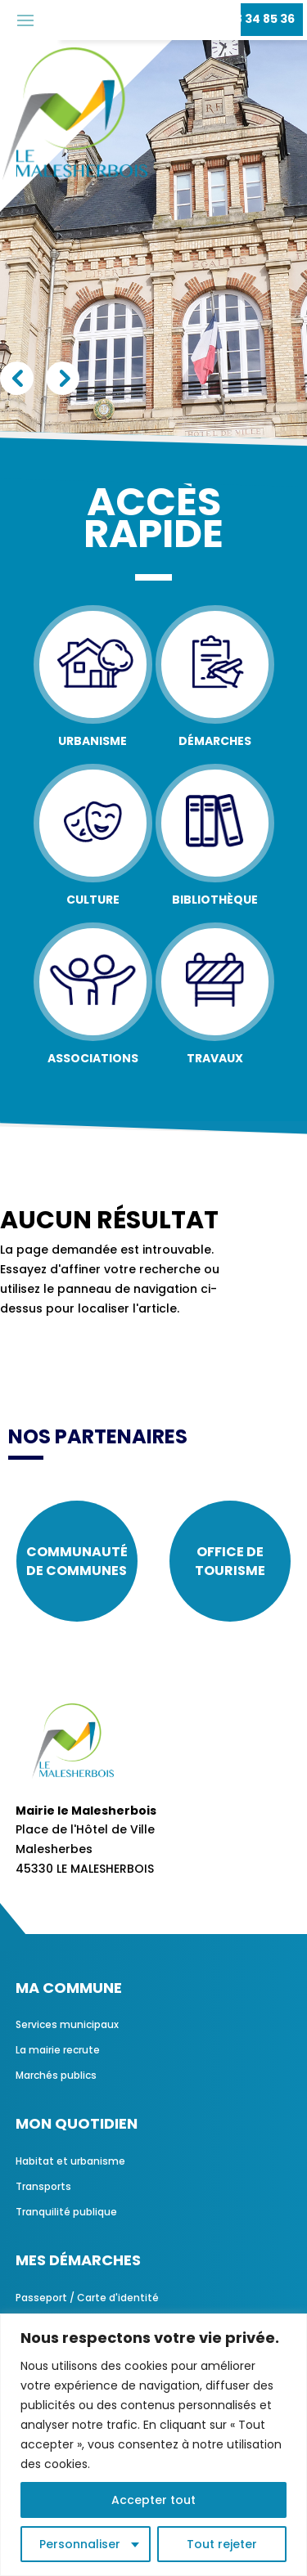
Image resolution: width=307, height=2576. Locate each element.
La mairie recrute (58, 2050)
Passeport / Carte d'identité (87, 2297)
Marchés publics (56, 2075)
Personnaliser (79, 2544)
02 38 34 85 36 (252, 19)
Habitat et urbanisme (70, 2161)
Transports (43, 2186)
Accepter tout (153, 2500)
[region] (153, 2444)
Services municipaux (67, 2024)
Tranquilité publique (66, 2212)
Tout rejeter (222, 2544)
